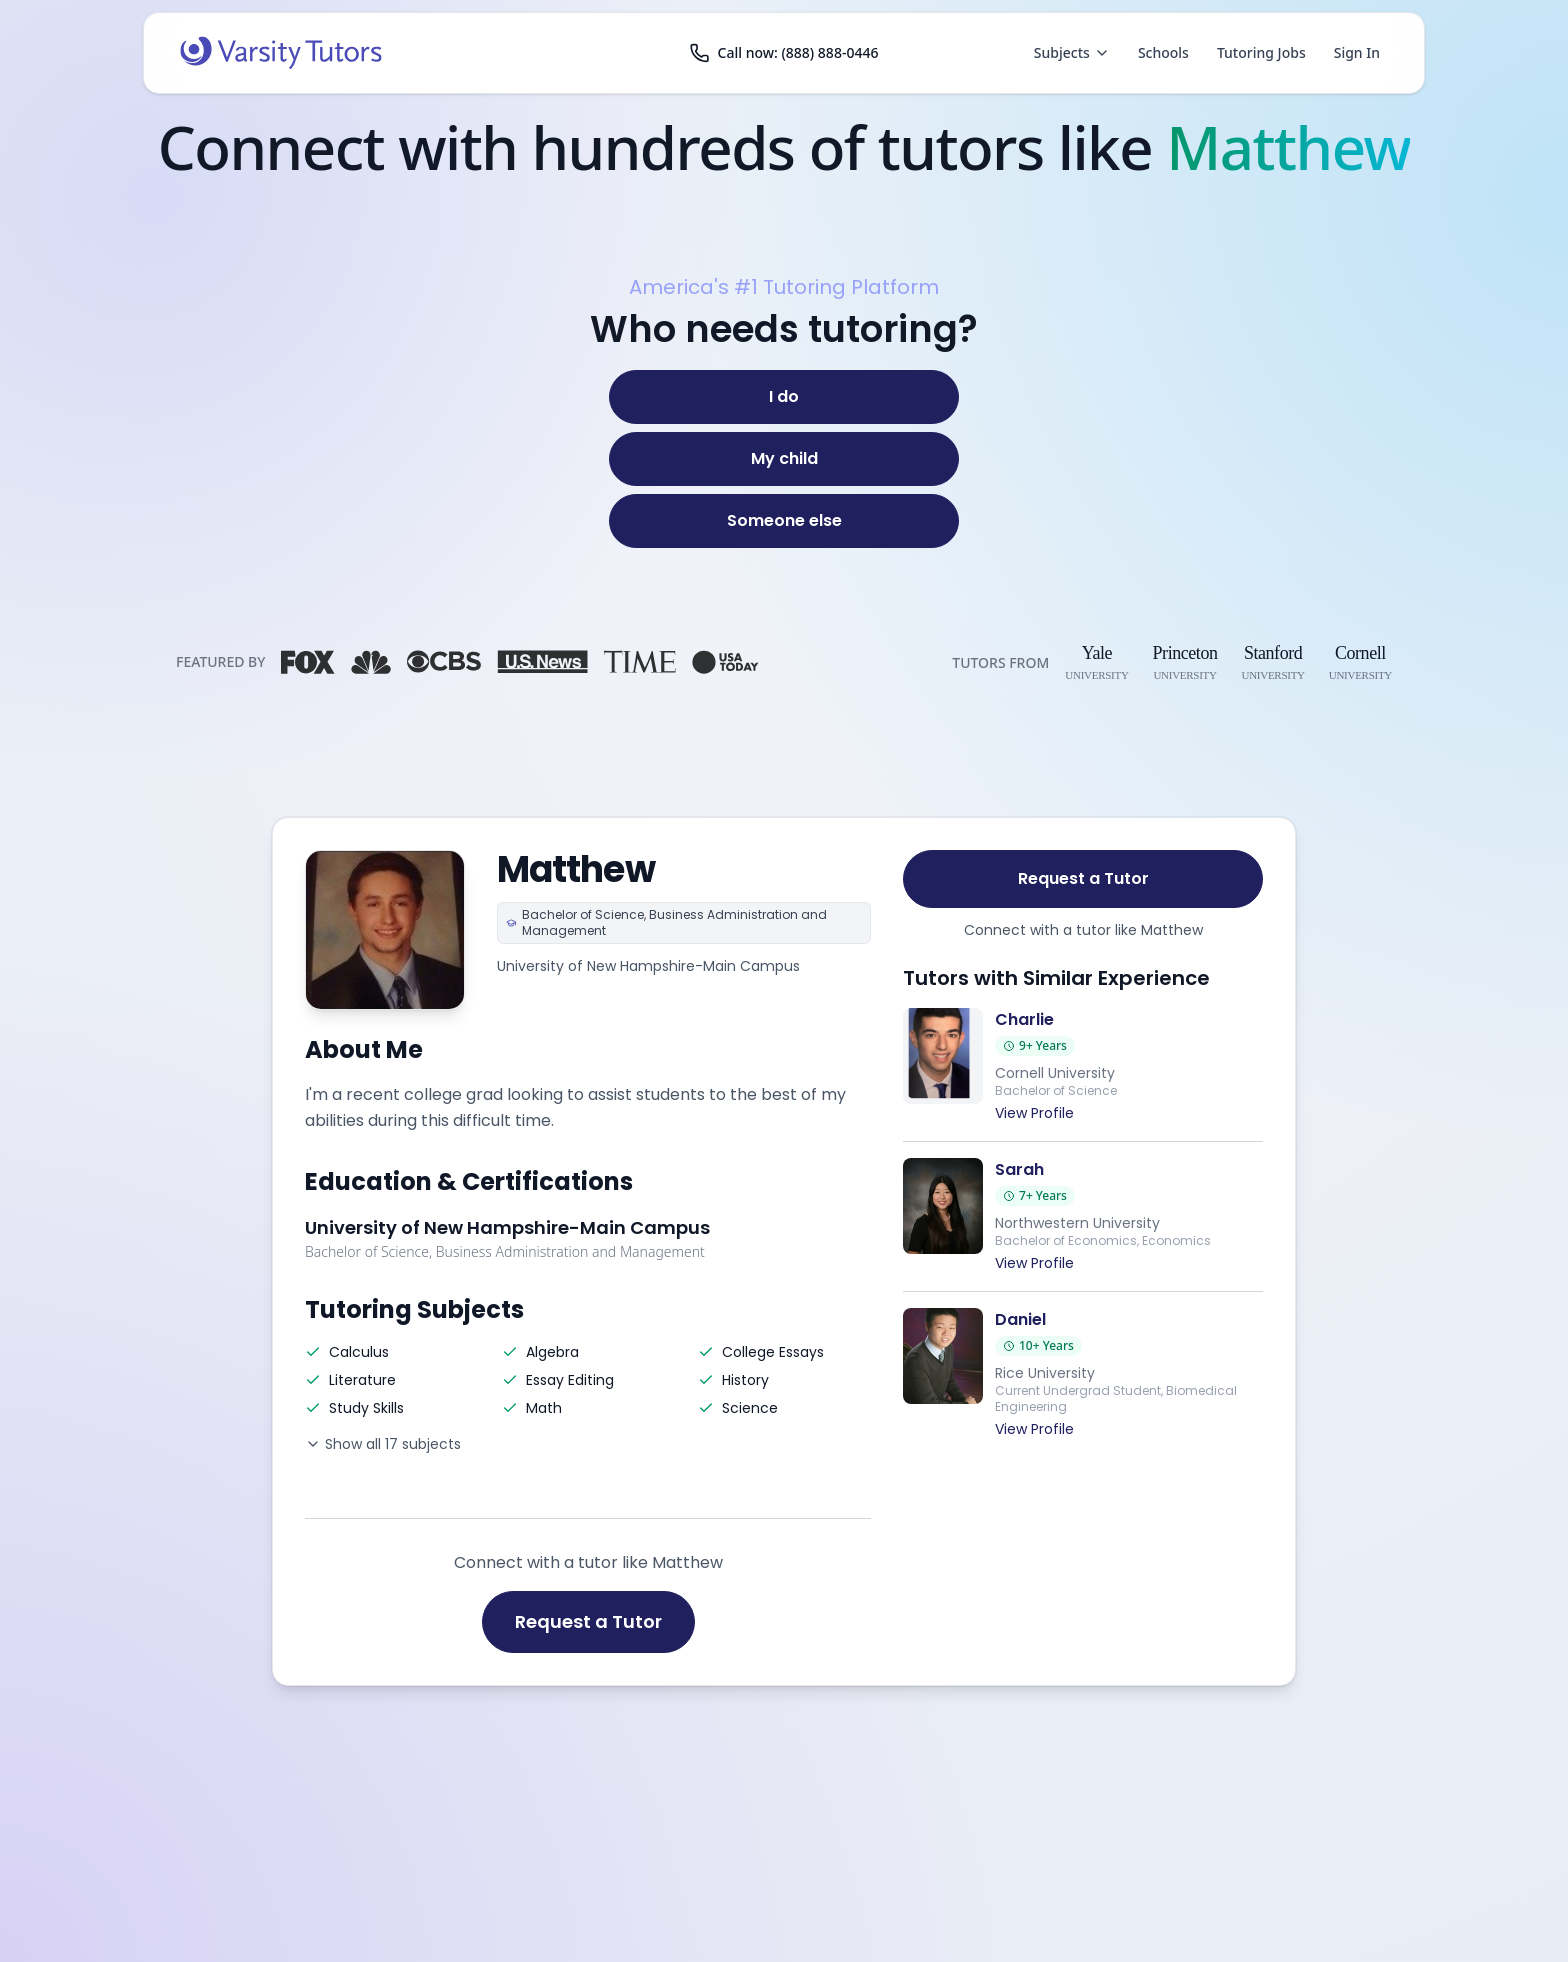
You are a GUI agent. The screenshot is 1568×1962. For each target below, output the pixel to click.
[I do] (784, 397)
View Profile (1034, 1113)
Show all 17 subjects (383, 1444)
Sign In (1357, 52)
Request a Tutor (588, 1621)
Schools (1163, 52)
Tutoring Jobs (1261, 52)
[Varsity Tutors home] (281, 53)
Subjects (1072, 52)
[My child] (784, 459)
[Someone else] (784, 521)
